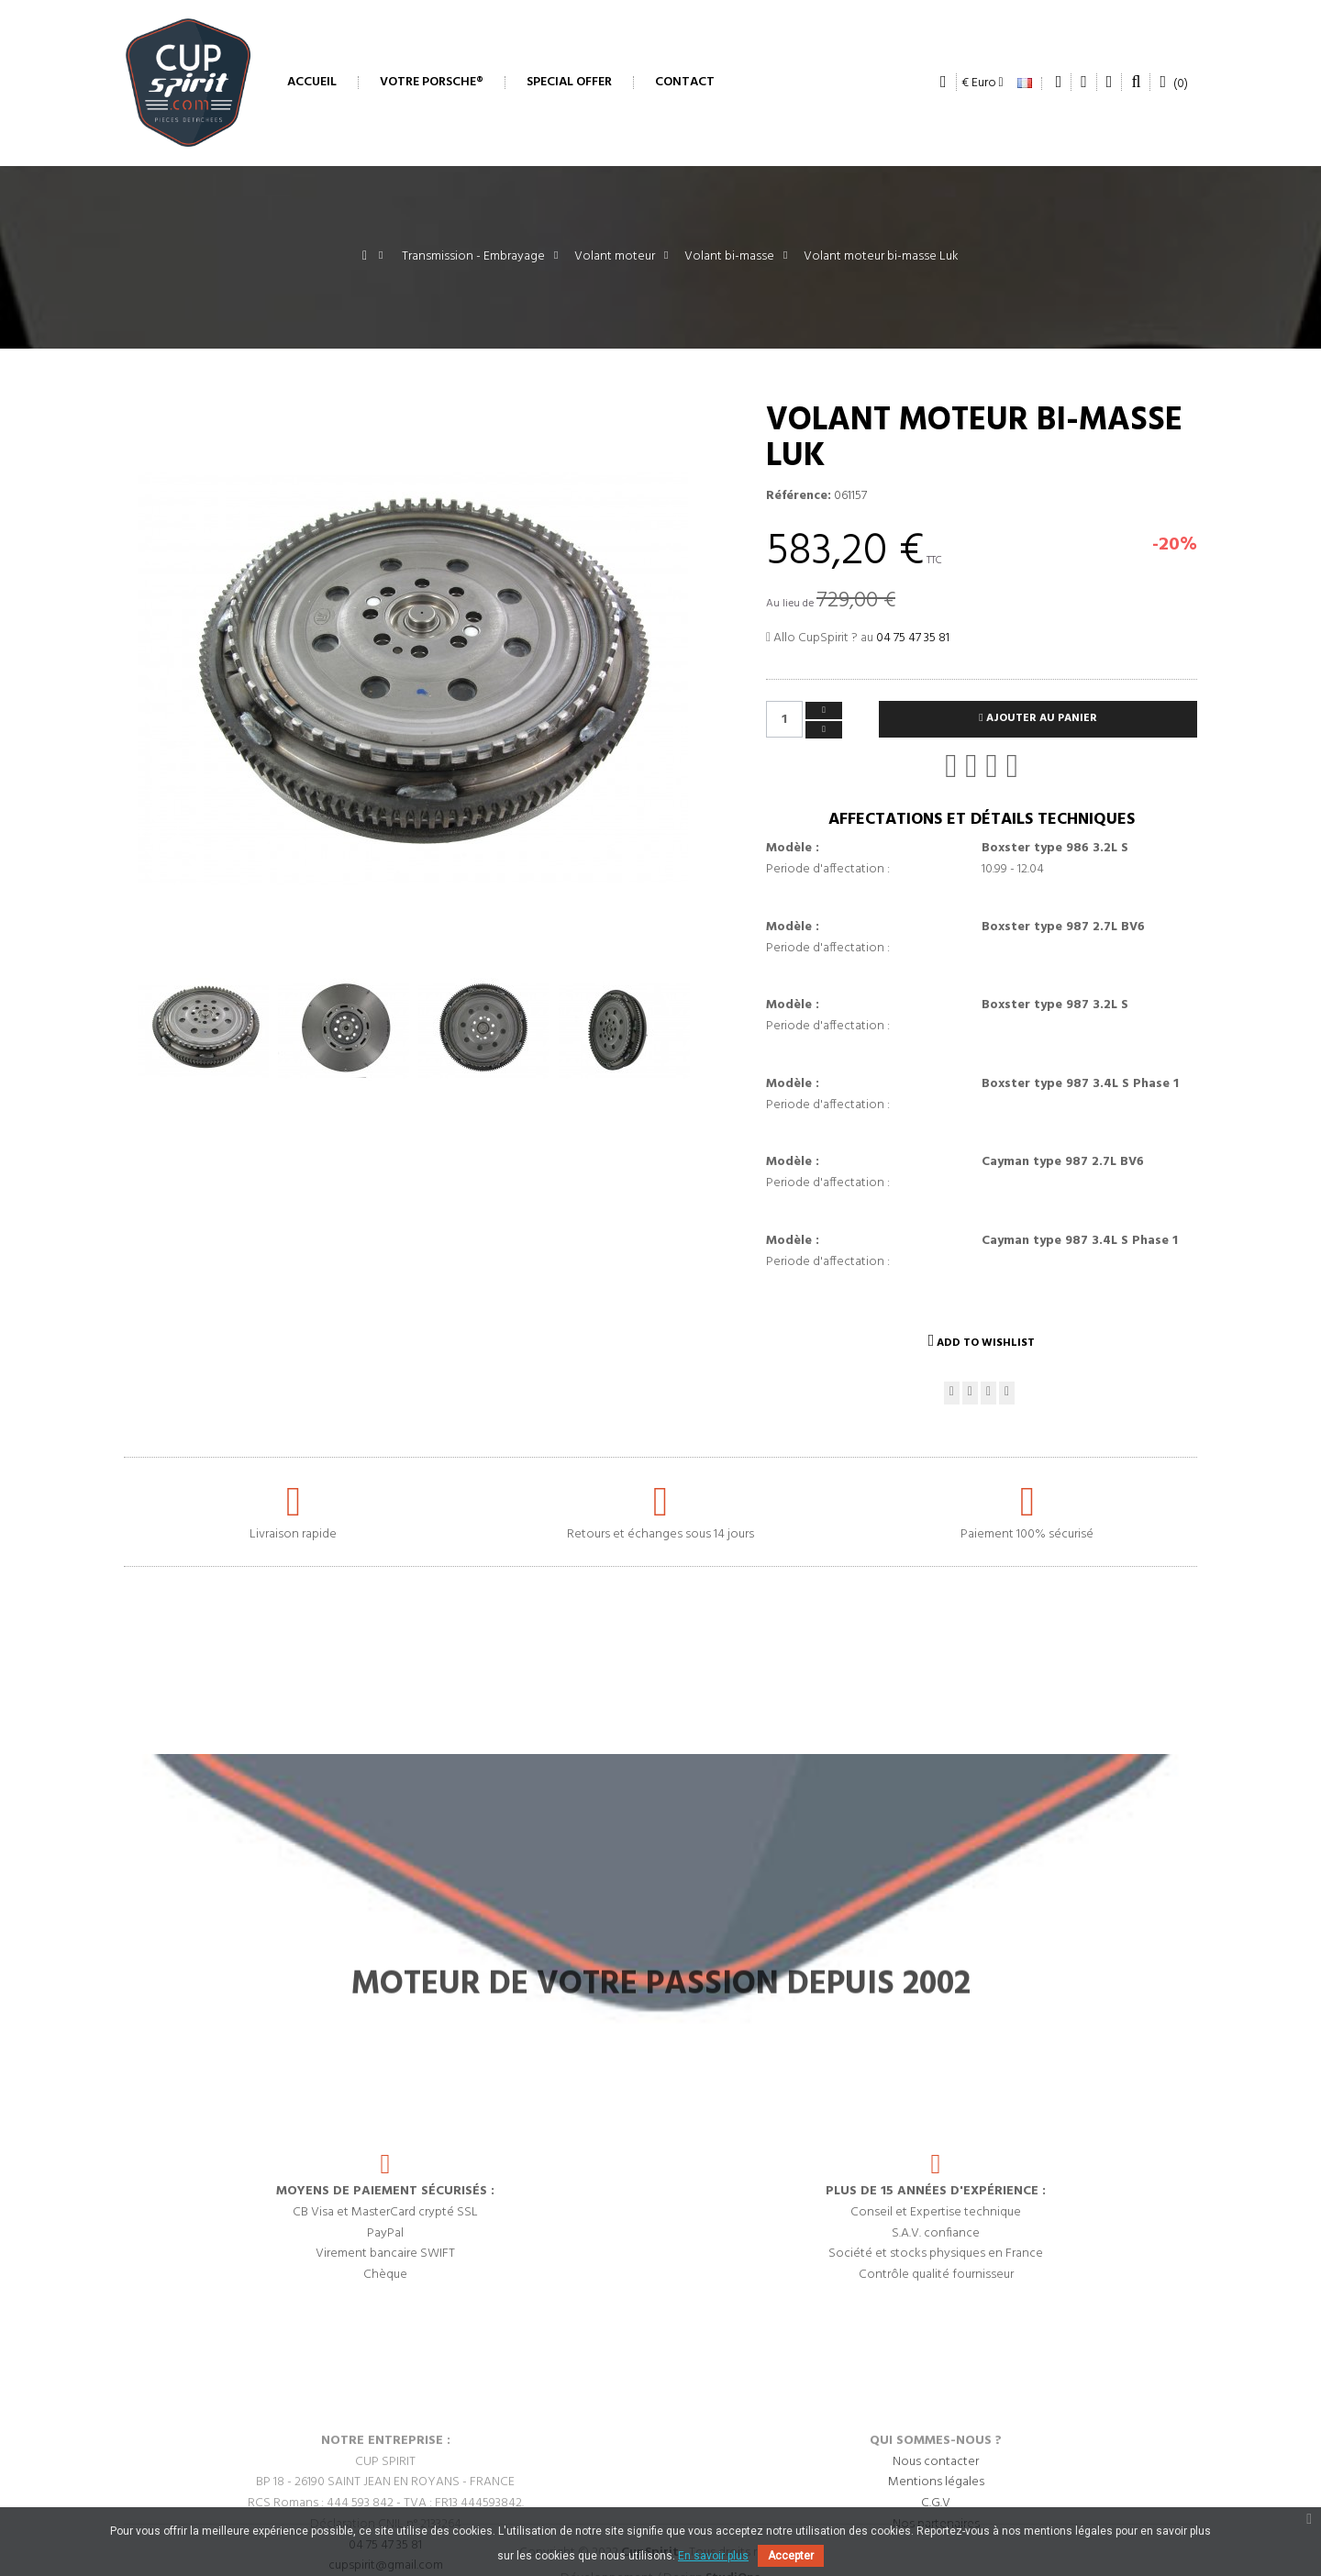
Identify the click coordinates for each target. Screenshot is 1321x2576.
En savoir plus (713, 2555)
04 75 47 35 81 (912, 638)
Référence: (798, 496)
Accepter (791, 2555)
